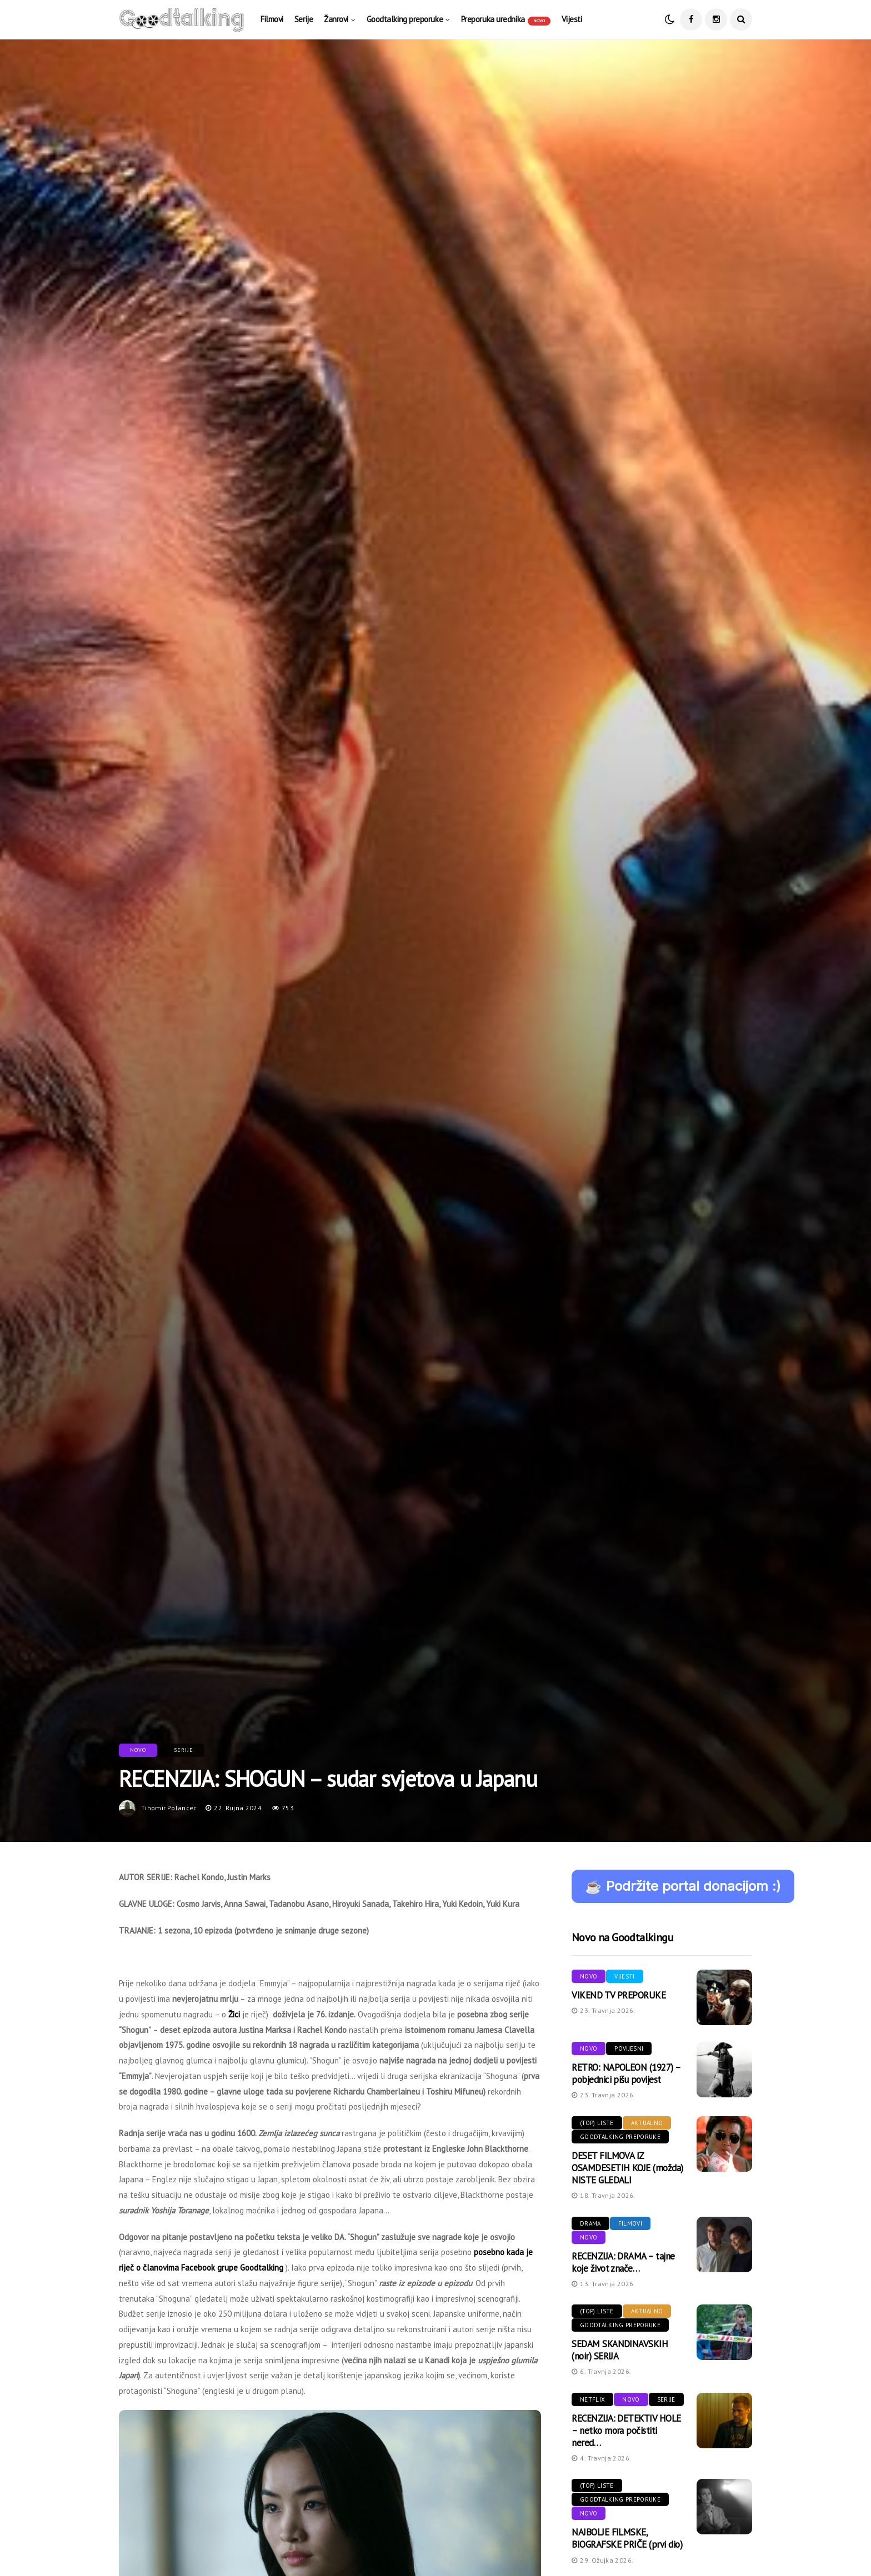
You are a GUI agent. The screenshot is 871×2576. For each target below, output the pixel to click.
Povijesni (628, 2048)
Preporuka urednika (505, 20)
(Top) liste (597, 2123)
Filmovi (272, 19)
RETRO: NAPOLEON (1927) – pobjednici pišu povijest (626, 2073)
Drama (590, 2223)
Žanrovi (336, 19)
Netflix (592, 2399)
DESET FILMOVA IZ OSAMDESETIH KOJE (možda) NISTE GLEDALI (627, 2168)
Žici (234, 2014)
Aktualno (647, 2123)
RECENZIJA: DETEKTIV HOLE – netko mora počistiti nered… (626, 2430)
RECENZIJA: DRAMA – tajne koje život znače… (623, 2262)
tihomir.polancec (169, 1808)
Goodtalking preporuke (405, 19)
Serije (303, 19)
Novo (138, 1750)
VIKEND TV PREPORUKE (618, 1995)
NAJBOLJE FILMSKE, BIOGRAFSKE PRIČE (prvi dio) (627, 2538)
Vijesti (572, 19)
